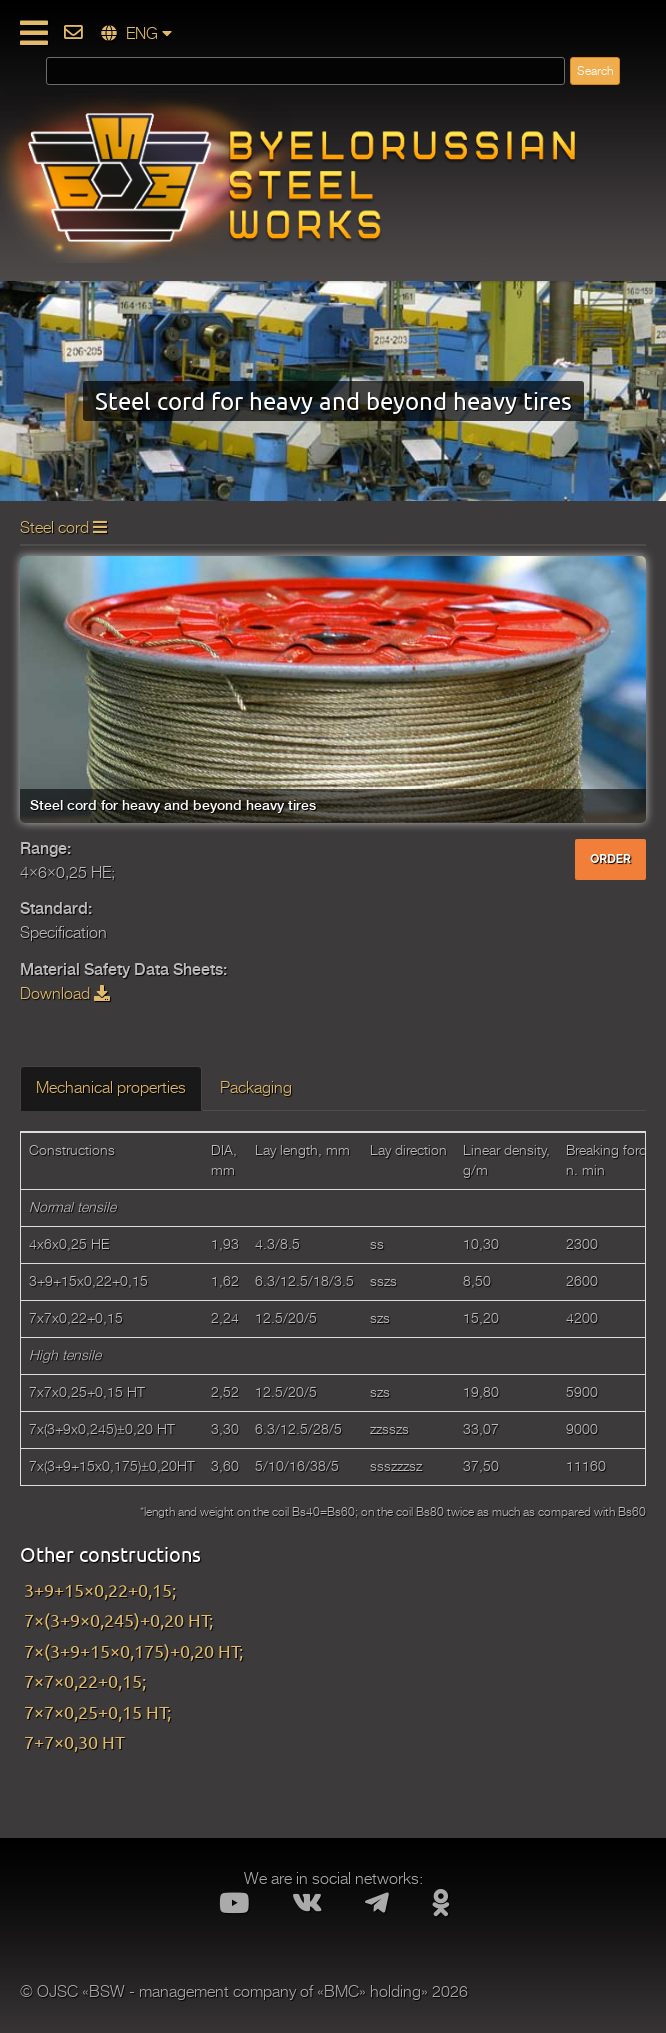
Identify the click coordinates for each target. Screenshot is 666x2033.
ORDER (610, 859)
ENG (136, 34)
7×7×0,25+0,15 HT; (97, 1711)
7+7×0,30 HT (74, 1741)
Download (65, 994)
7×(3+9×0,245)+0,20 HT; (118, 1619)
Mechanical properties (111, 1088)
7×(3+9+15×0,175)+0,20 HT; (133, 1650)
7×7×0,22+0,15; (85, 1680)
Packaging (256, 1088)
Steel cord (63, 528)
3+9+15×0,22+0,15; (100, 1589)
